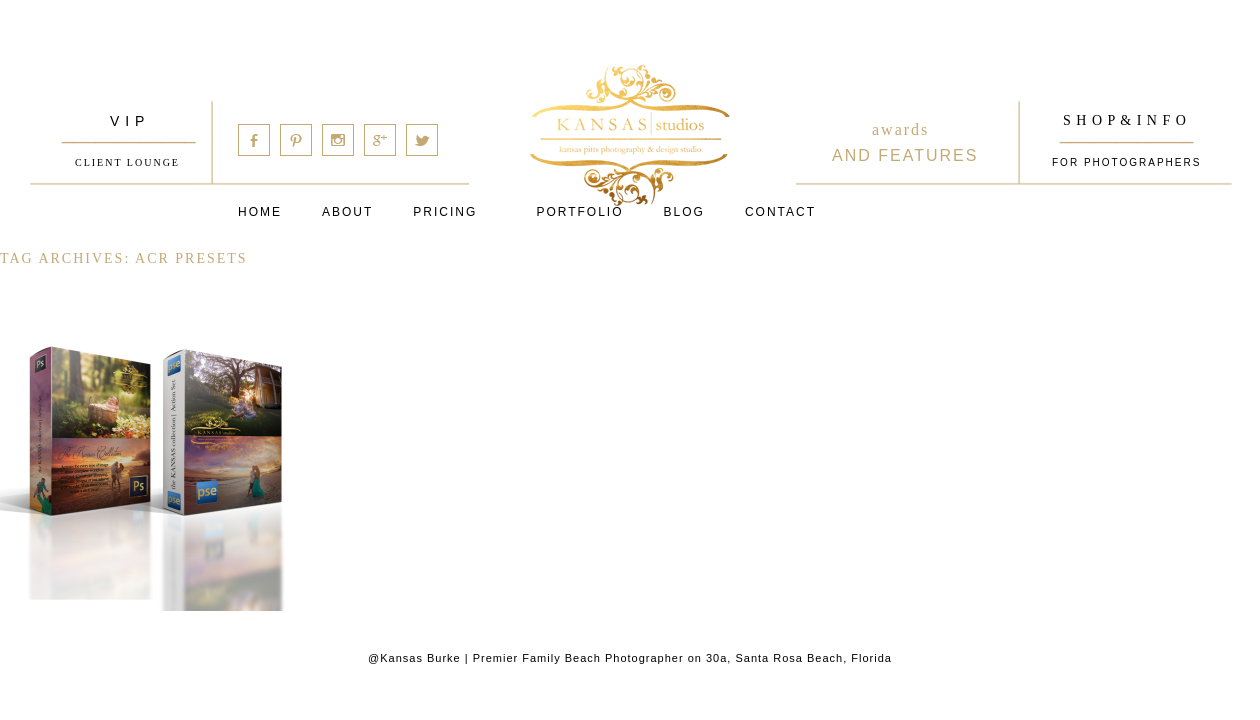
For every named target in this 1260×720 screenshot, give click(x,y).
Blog (684, 212)
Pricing (445, 212)
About (347, 212)
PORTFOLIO (579, 212)
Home (260, 212)
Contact (780, 212)
